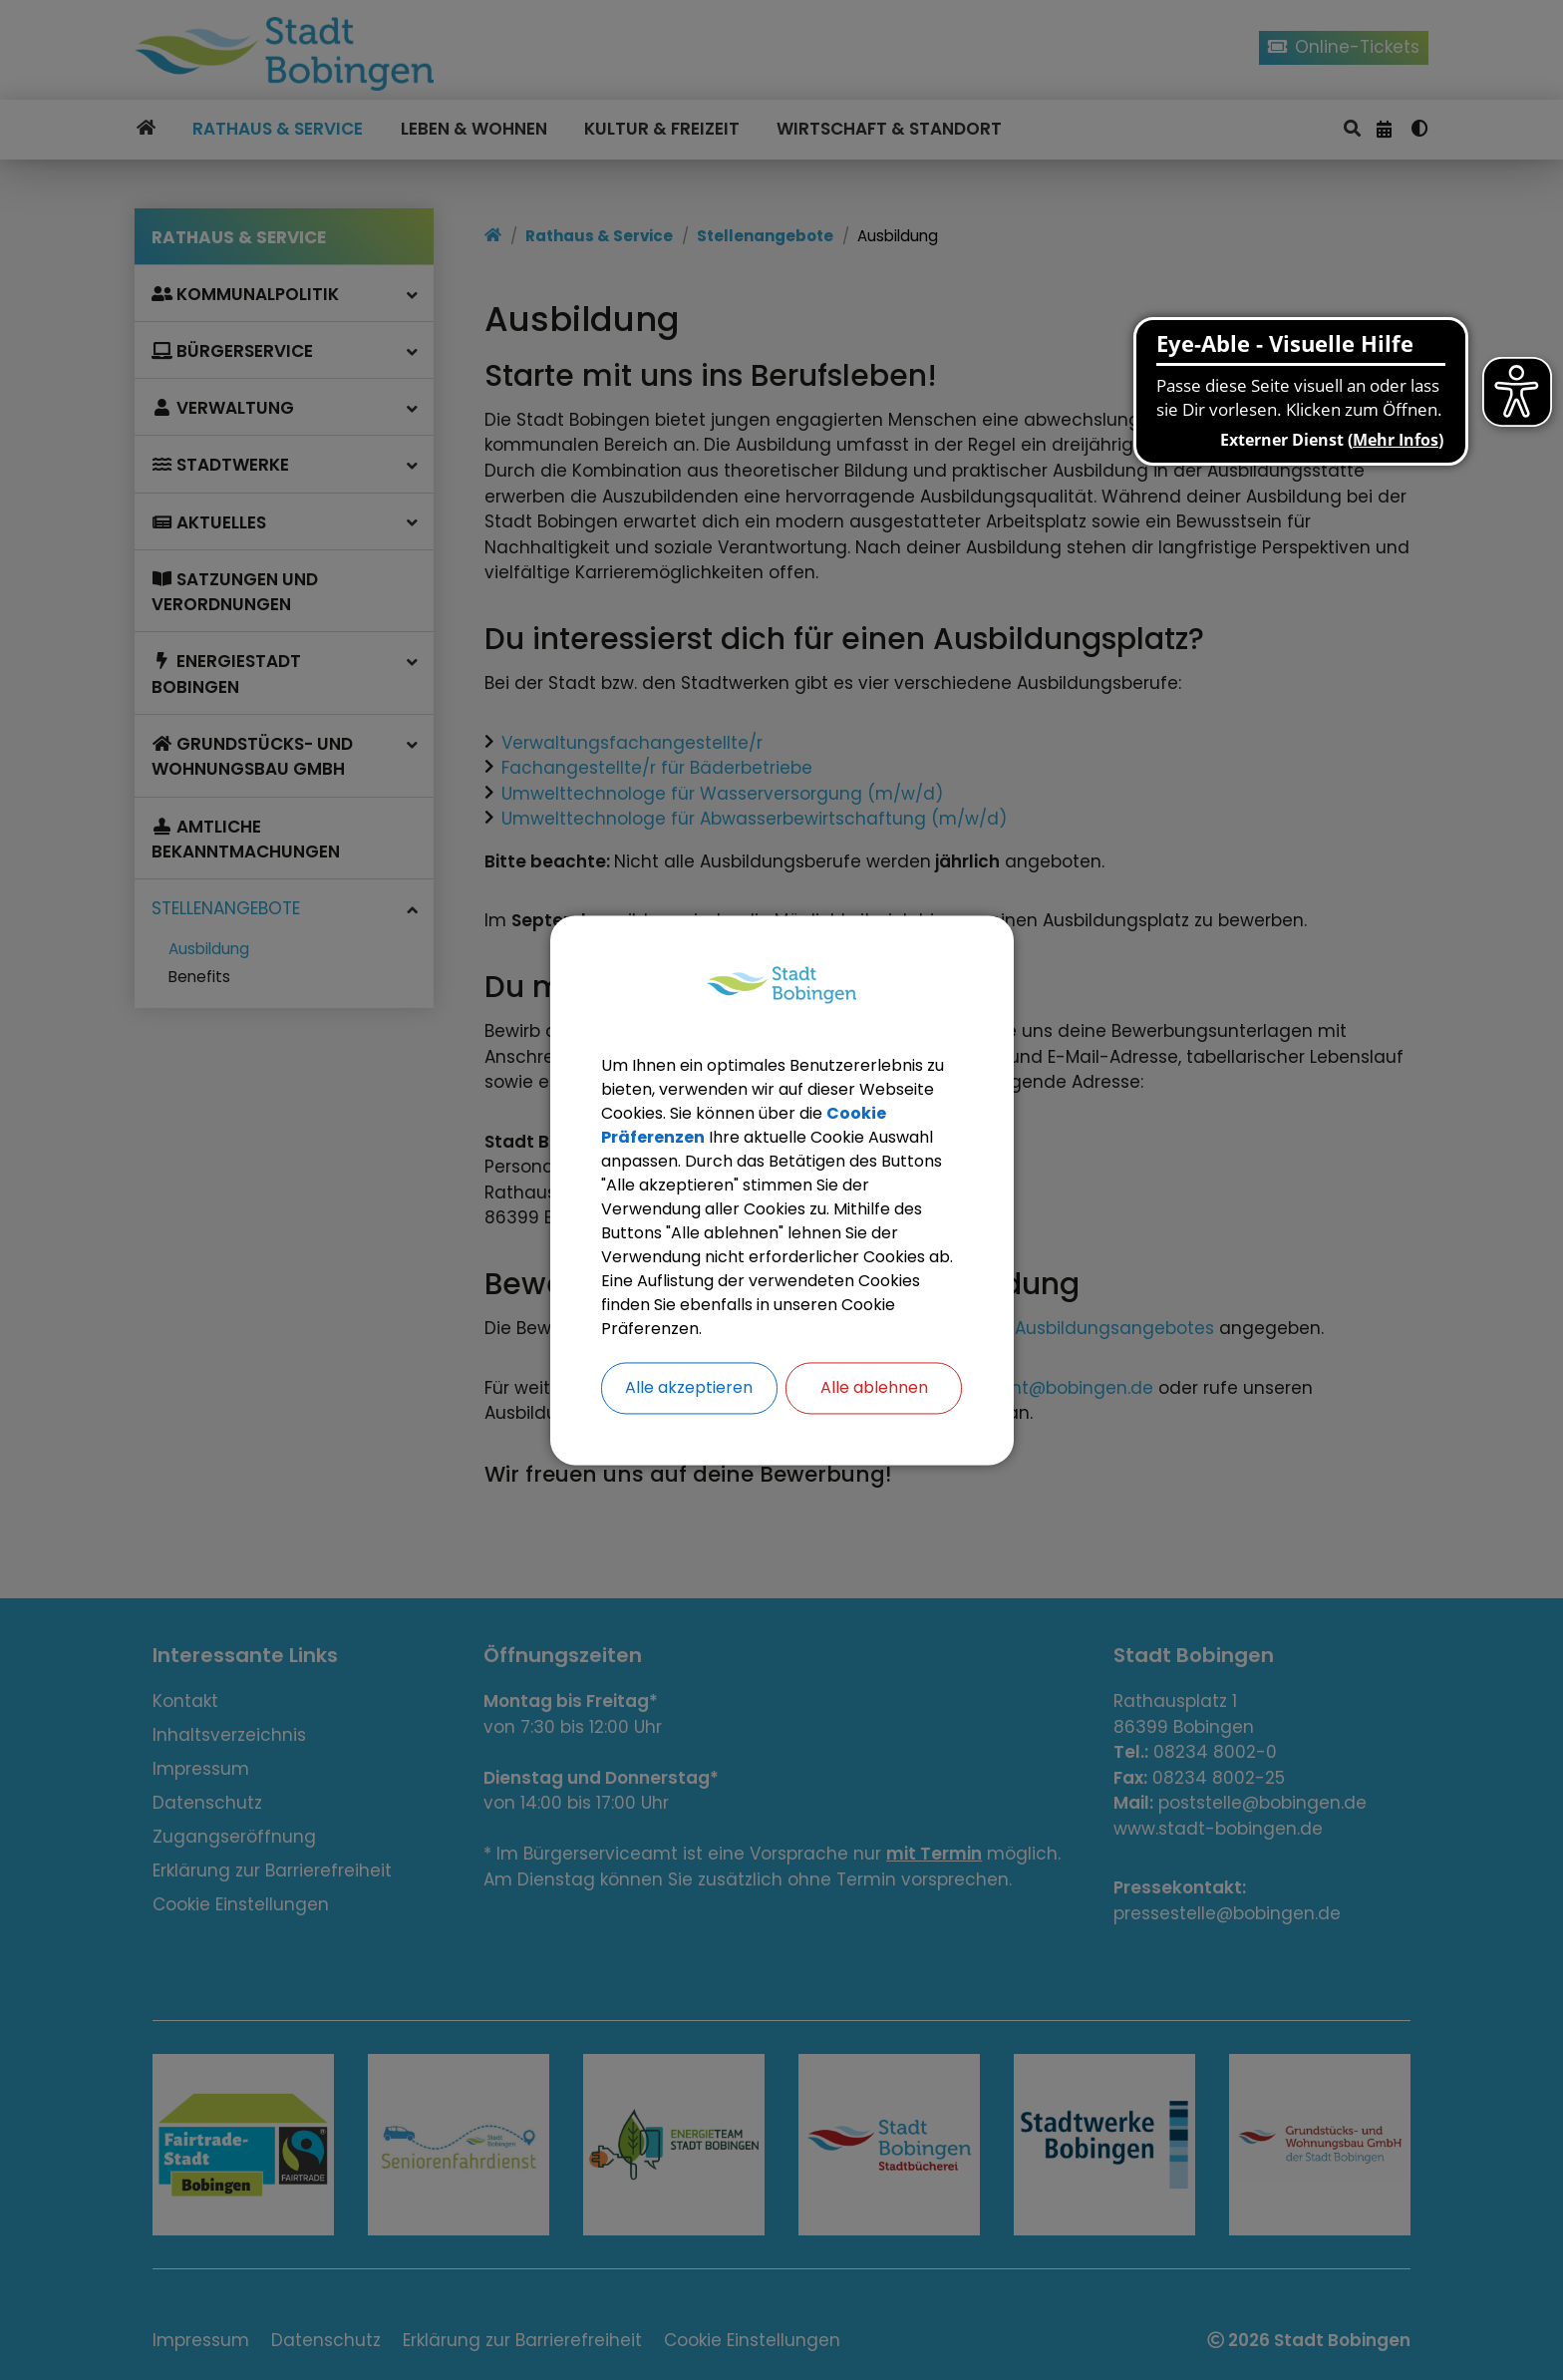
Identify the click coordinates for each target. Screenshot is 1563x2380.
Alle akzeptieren (689, 1387)
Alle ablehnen (874, 1387)
